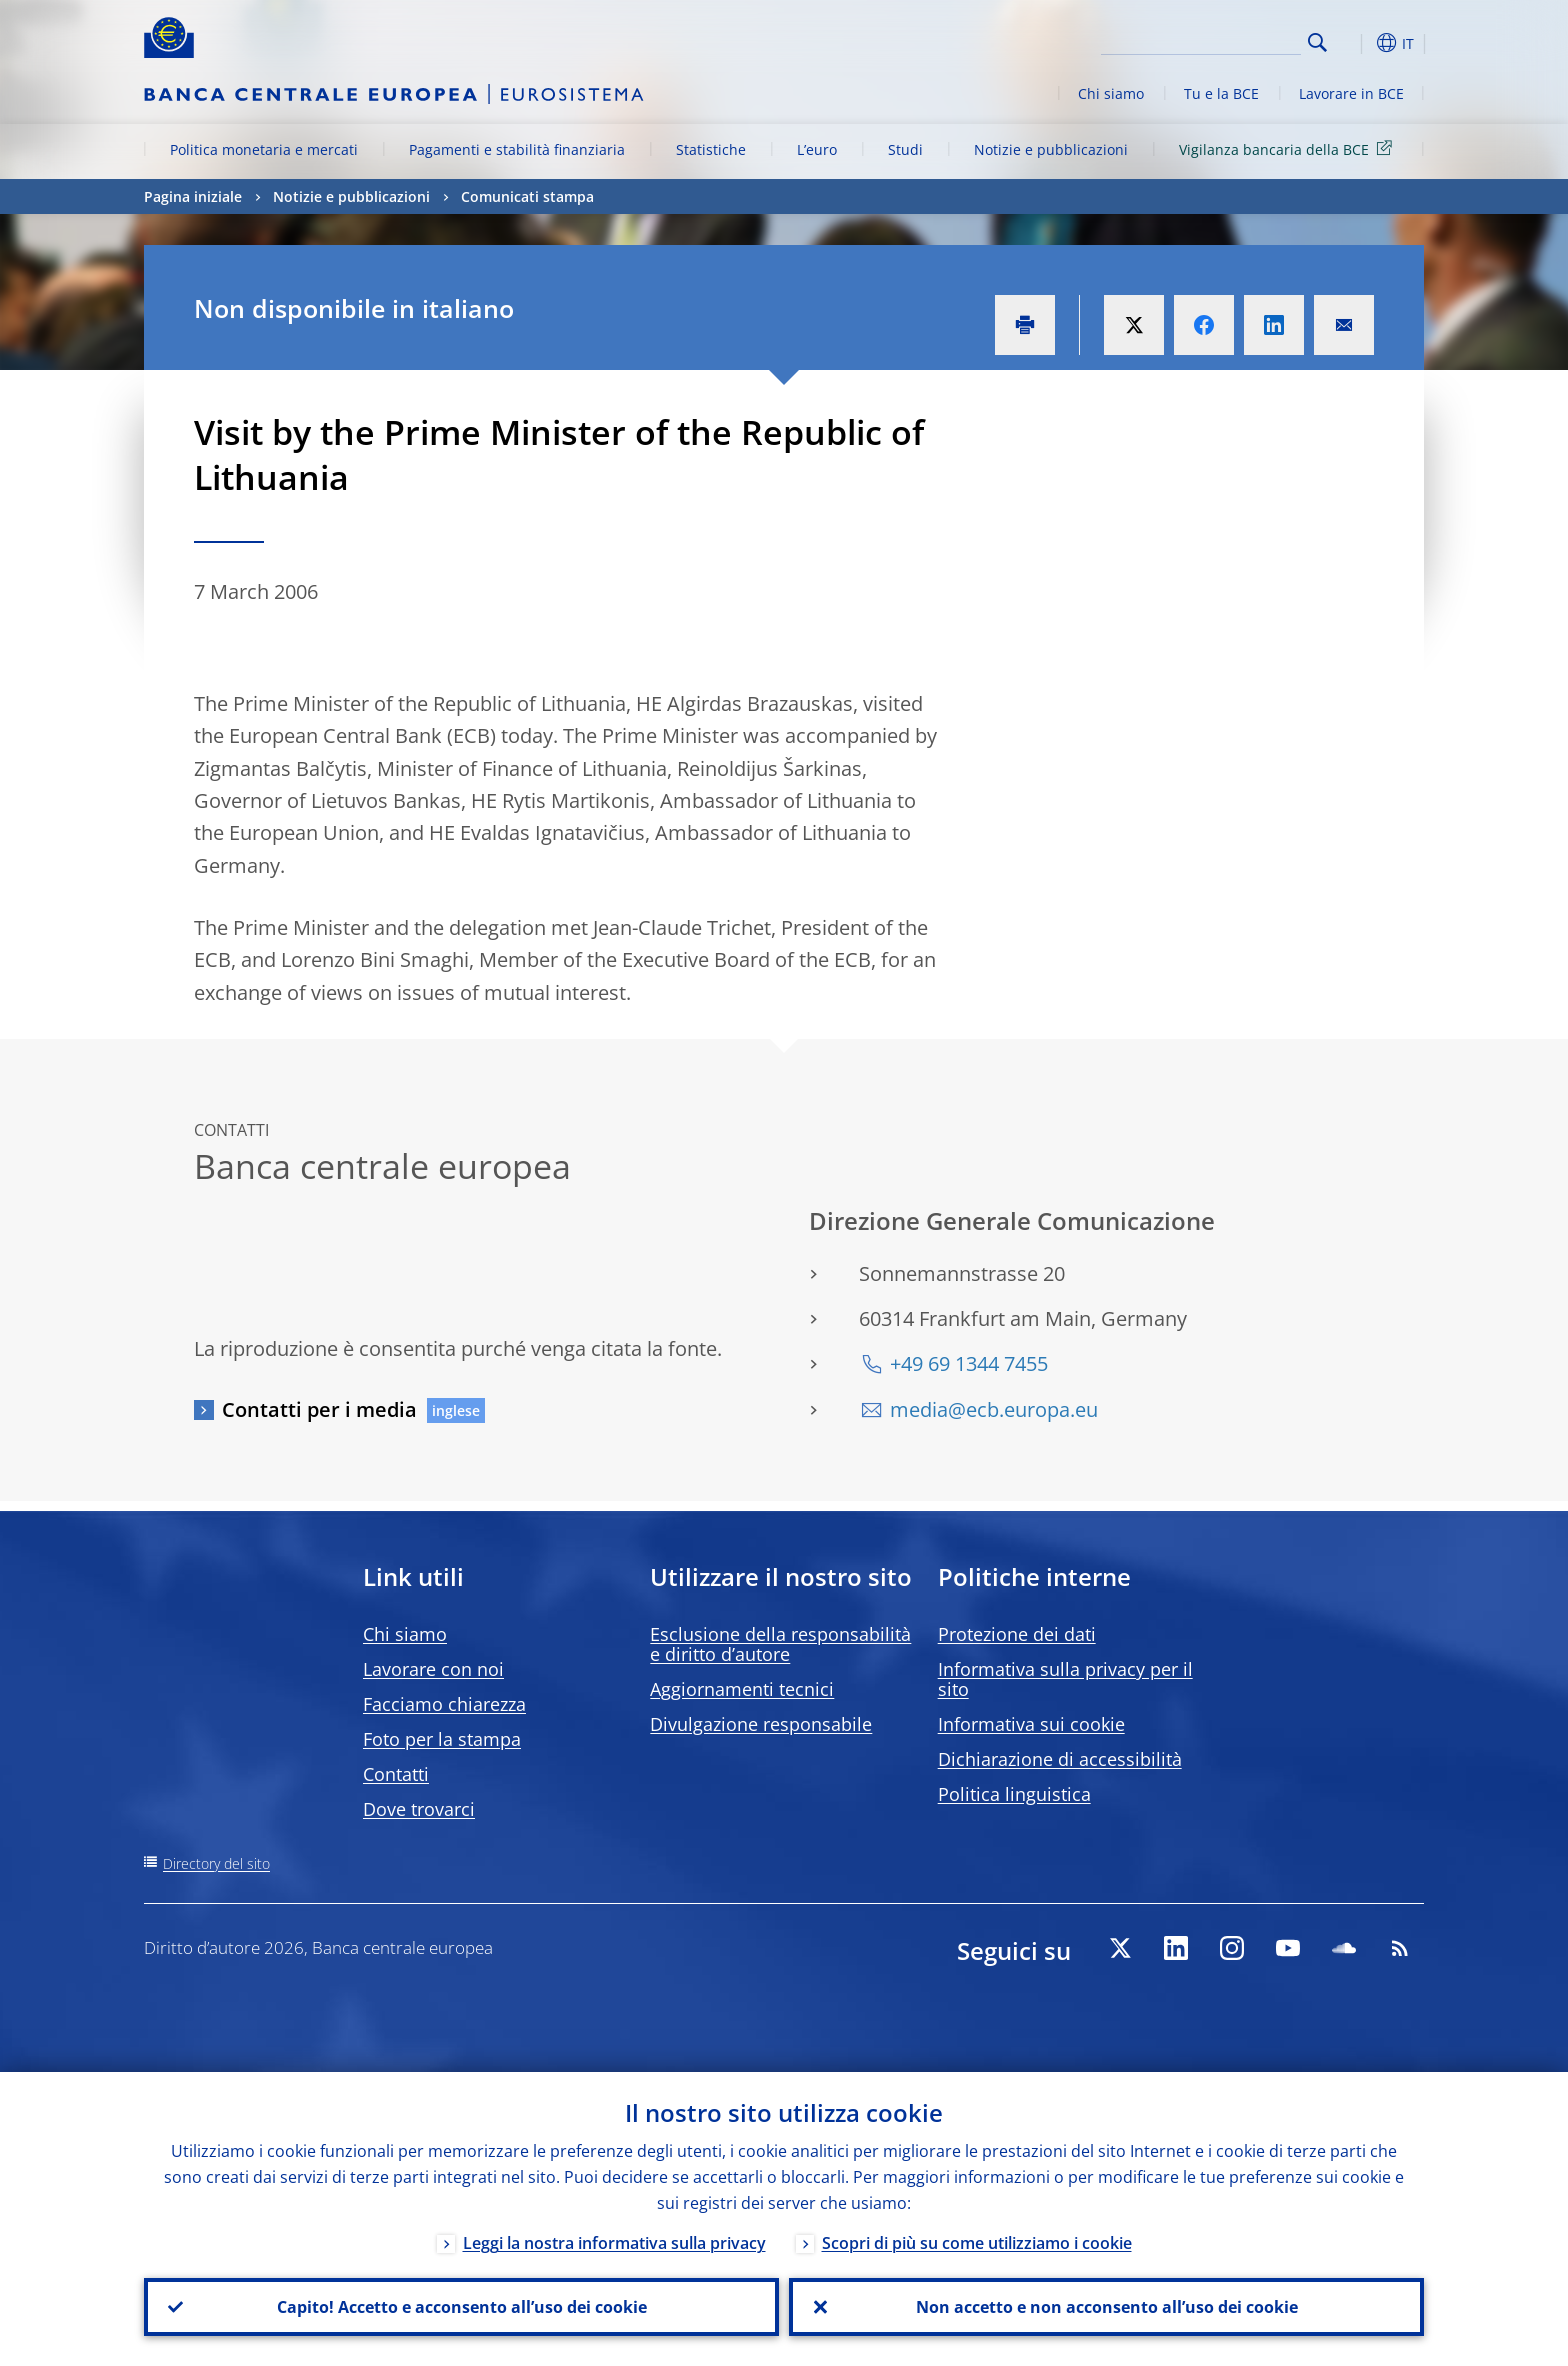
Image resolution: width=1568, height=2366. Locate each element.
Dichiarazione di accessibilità (1060, 1759)
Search (1317, 42)
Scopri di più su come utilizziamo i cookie (977, 2243)
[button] (1354, 43)
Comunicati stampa (527, 196)
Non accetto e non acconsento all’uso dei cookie (1107, 2307)
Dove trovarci (419, 1809)
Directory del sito (216, 1863)
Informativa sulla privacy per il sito (1065, 1679)
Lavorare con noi (433, 1669)
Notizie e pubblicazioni (1051, 149)
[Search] (1201, 40)
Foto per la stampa (442, 1739)
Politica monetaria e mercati (264, 149)
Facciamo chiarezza (444, 1704)
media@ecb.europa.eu (994, 1409)
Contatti (396, 1774)
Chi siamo (1111, 93)
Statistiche (711, 149)
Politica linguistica (1014, 1794)
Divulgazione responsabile (761, 1724)
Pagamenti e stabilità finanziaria (517, 149)
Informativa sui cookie (1031, 1724)
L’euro (817, 149)
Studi (905, 149)
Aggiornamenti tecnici (742, 1689)
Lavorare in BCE (1351, 93)
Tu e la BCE (1221, 93)
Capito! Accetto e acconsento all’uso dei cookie (462, 2307)
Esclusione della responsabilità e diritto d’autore (780, 1644)
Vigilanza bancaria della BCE (1289, 148)
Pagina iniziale (193, 196)
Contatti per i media (319, 1409)
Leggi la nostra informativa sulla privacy (614, 2243)
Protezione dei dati (1017, 1634)
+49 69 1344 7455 (969, 1363)
